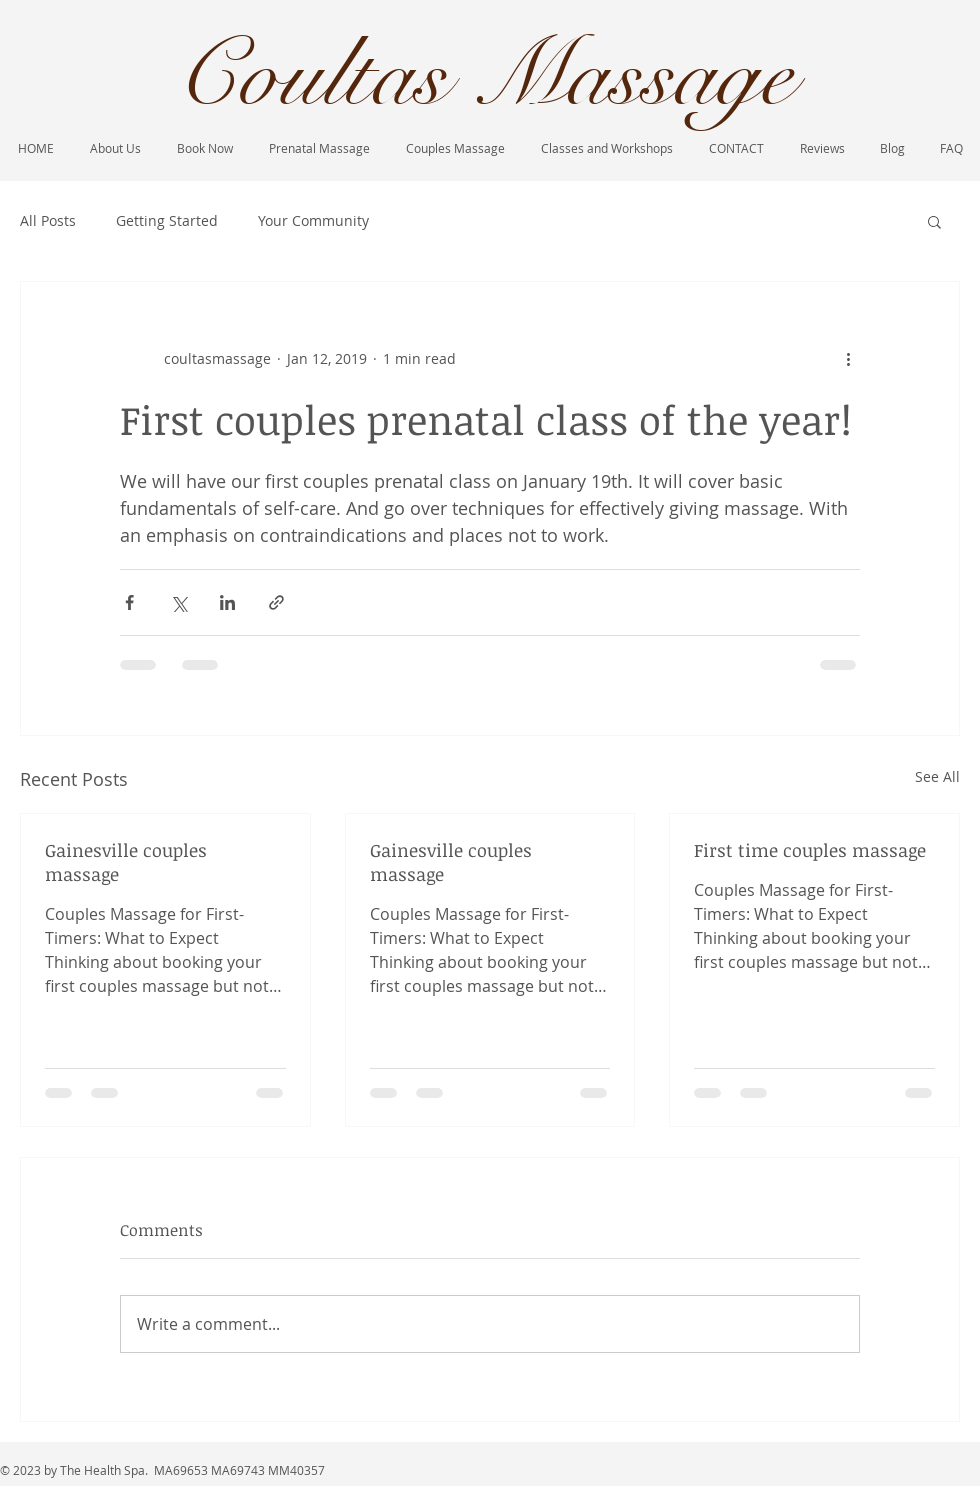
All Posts (48, 220)
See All (937, 776)
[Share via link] (276, 602)
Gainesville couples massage (126, 862)
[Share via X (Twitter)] (178, 602)
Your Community (313, 220)
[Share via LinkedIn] (227, 602)
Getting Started (167, 220)
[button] (934, 221)
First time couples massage (810, 850)
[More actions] (848, 358)
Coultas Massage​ (484, 76)
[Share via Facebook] (129, 602)
